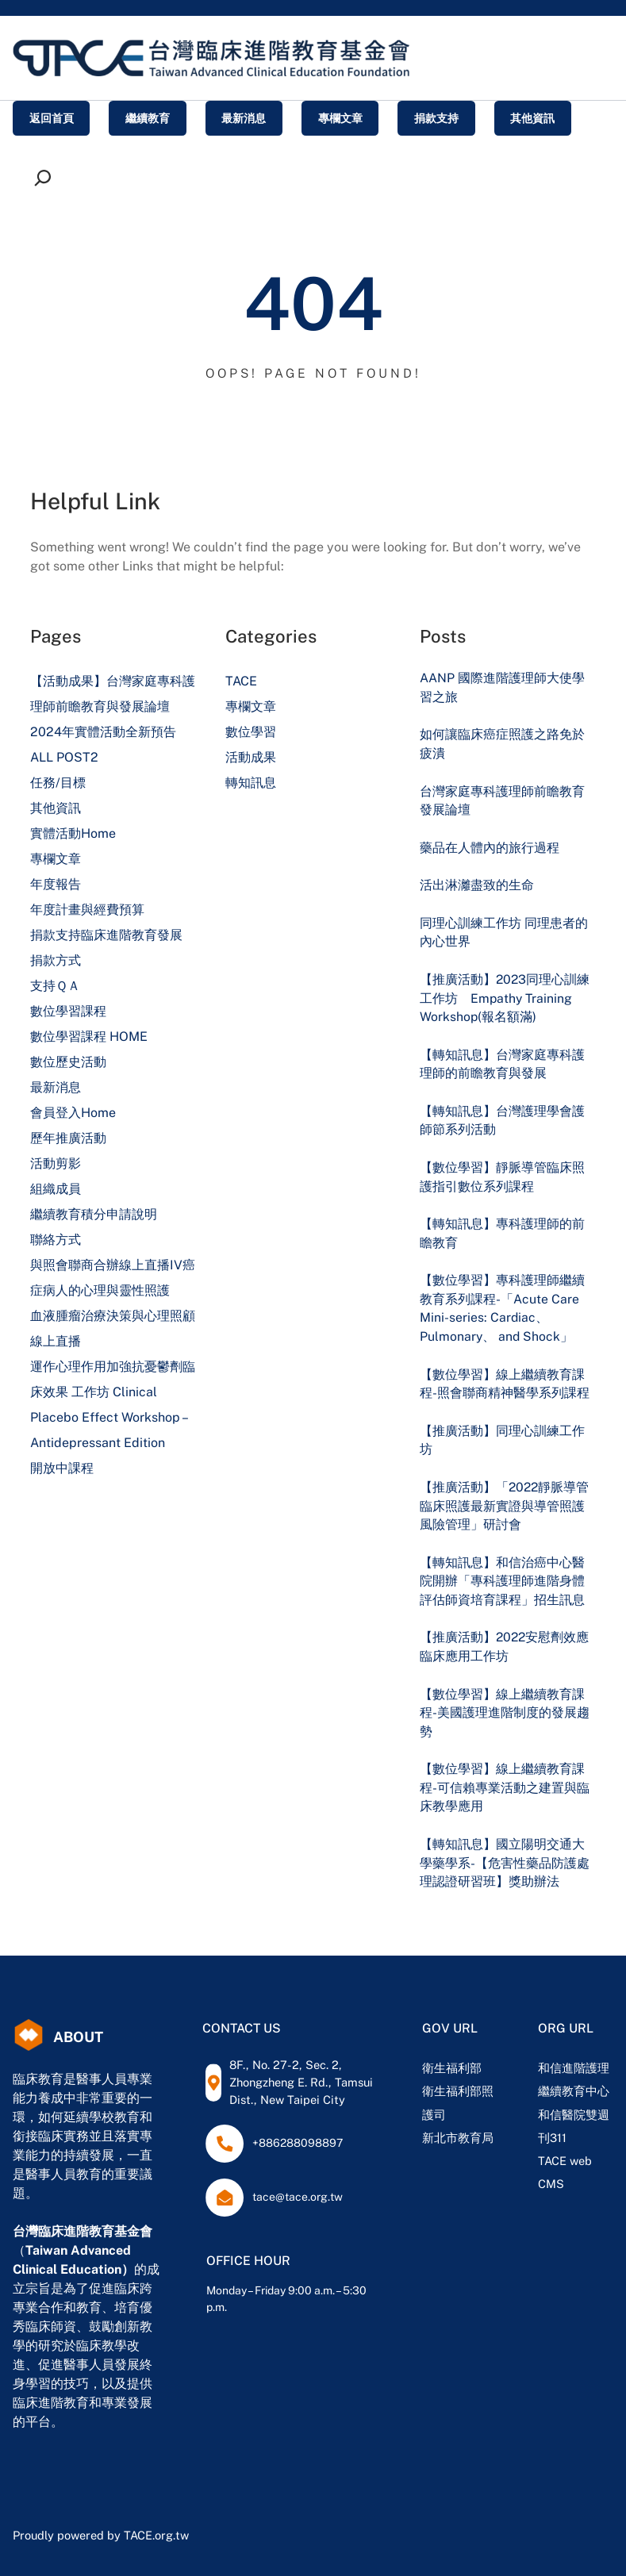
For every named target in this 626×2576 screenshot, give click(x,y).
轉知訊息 (250, 782)
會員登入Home (73, 1112)
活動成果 (250, 757)
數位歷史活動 (68, 1061)
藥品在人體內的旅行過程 (489, 847)
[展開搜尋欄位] (46, 177)
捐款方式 (55, 960)
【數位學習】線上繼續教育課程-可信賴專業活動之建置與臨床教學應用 (505, 1787)
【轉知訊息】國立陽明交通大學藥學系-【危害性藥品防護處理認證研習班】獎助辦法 (505, 1863)
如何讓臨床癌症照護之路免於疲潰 (502, 744)
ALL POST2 (64, 757)
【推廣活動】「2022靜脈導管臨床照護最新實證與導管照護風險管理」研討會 (504, 1506)
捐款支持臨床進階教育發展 (106, 934)
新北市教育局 (458, 2137)
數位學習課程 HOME (89, 1036)
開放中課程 (62, 1468)
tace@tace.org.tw (297, 2196)
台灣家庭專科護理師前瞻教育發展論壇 (502, 801)
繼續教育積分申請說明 (93, 1214)
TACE (241, 681)
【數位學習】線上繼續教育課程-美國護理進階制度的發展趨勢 (505, 1713)
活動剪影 (55, 1163)
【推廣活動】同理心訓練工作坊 (502, 1440)
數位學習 (250, 731)
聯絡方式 (55, 1239)
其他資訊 (55, 808)
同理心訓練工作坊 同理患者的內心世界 (504, 933)
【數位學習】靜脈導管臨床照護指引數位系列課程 (502, 1177)
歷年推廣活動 (68, 1138)
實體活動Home (73, 833)
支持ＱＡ (55, 985)
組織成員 (55, 1188)
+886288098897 (297, 2142)
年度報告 (55, 884)
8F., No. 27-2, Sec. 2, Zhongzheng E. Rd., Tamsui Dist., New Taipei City (301, 2082)
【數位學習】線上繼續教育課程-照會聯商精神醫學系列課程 (505, 1384)
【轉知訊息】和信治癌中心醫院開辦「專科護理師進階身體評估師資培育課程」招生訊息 (502, 1581)
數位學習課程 (68, 1011)
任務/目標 (58, 782)
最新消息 (55, 1087)
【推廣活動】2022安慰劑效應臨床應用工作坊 (504, 1647)
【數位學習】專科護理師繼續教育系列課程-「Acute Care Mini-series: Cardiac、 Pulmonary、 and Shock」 (502, 1308)
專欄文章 (55, 858)
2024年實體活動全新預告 (103, 731)
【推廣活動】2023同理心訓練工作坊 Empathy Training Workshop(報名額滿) (505, 998)
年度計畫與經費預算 (87, 909)
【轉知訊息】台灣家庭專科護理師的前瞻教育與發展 (502, 1064)
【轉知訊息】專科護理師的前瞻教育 (502, 1233)
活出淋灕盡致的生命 (477, 885)
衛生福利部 (452, 2068)
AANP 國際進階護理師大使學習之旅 (502, 687)
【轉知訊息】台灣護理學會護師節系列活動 (502, 1121)
